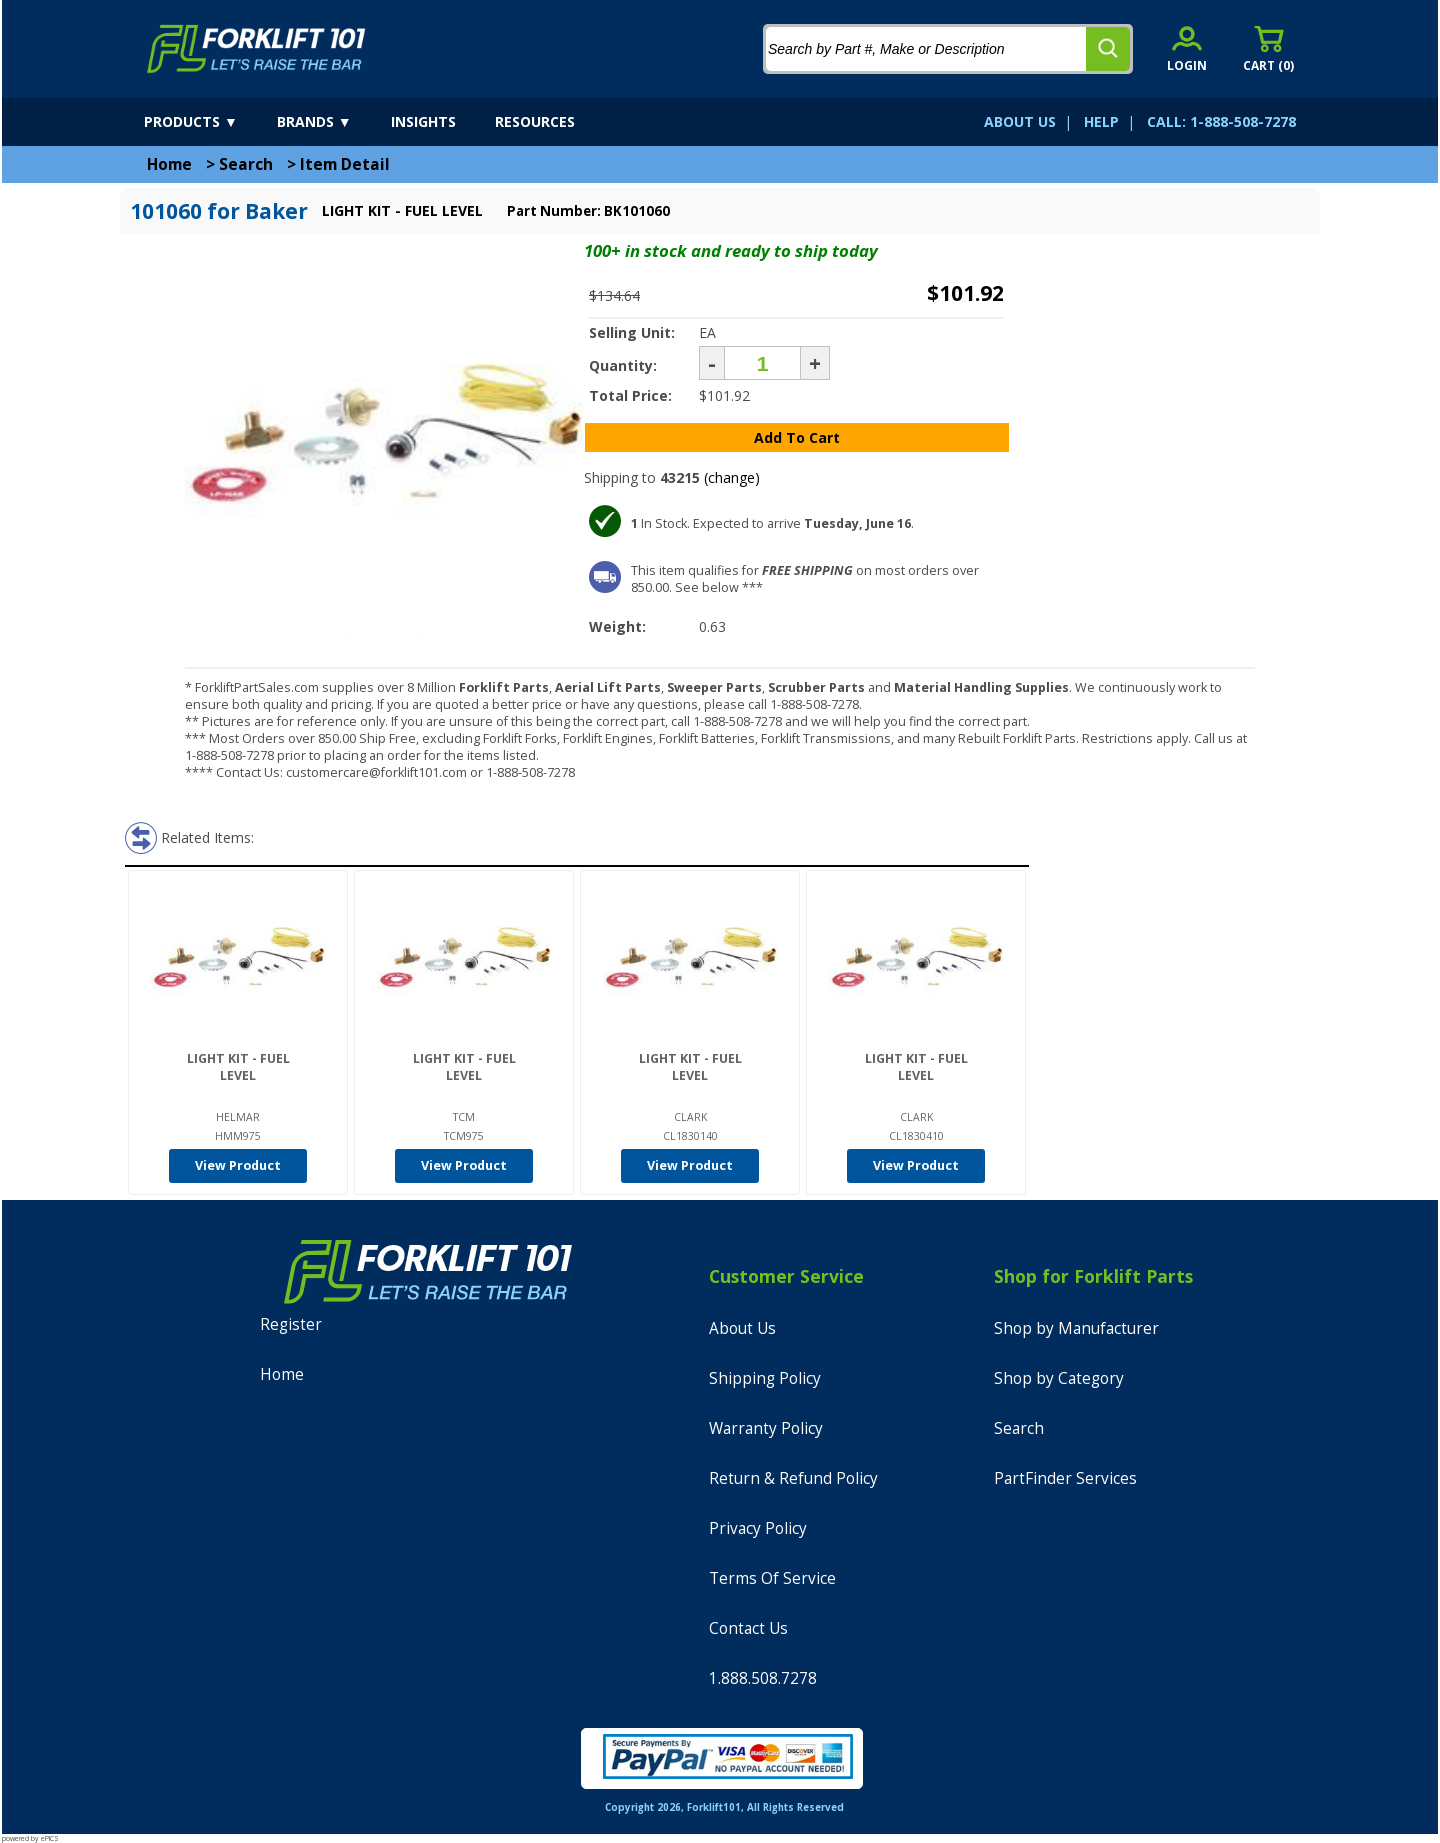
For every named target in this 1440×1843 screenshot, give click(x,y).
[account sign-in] (1187, 48)
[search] (1108, 49)
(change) (732, 477)
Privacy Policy (758, 1528)
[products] (208, 122)
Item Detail (345, 164)
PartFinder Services (1065, 1478)
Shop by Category (1059, 1378)
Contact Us (748, 1628)
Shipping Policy (765, 1378)
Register (291, 1324)
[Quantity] (762, 363)
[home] (256, 49)
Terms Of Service (772, 1578)
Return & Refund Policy (793, 1478)
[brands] (332, 122)
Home (169, 164)
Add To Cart (797, 437)
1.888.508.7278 (763, 1678)
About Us (742, 1328)
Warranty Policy (766, 1428)
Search (246, 164)
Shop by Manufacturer (1076, 1328)
